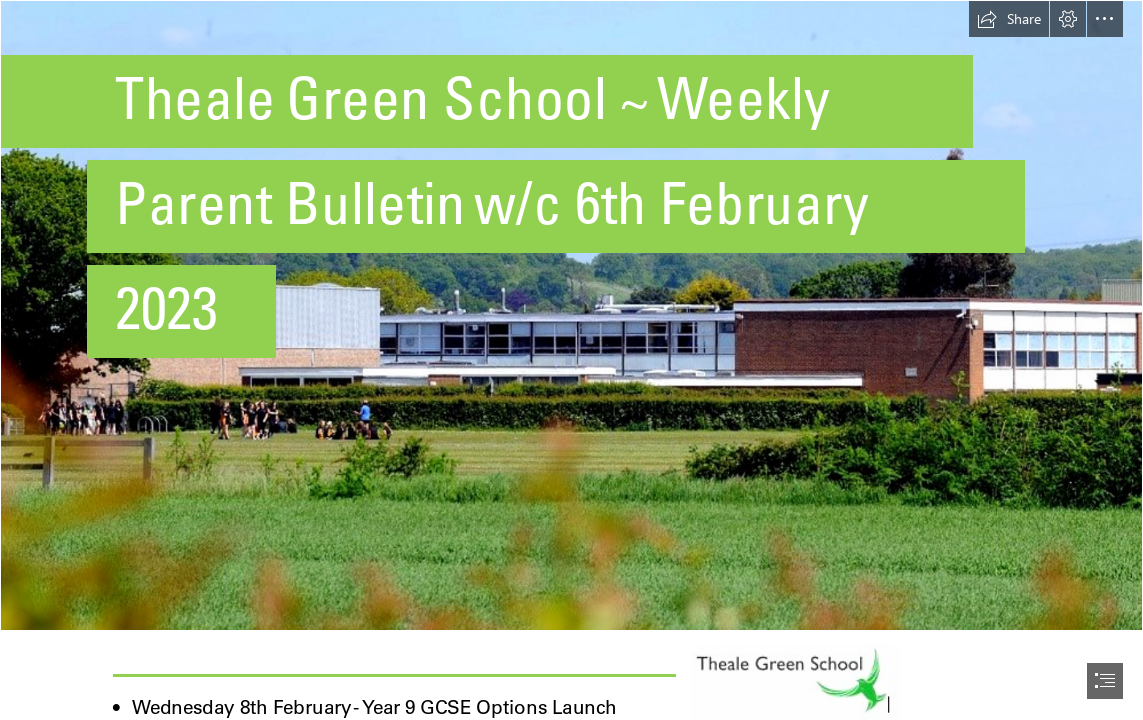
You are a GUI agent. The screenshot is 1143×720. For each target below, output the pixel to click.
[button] (1009, 19)
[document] (571, 360)
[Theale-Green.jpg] (571, 315)
